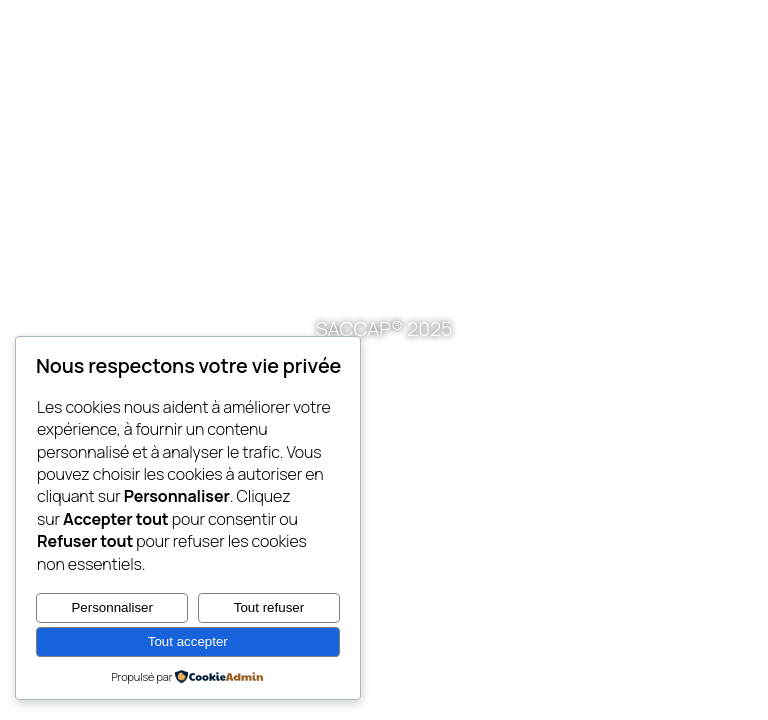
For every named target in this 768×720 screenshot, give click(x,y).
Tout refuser (269, 607)
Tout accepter (188, 641)
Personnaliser (112, 607)
